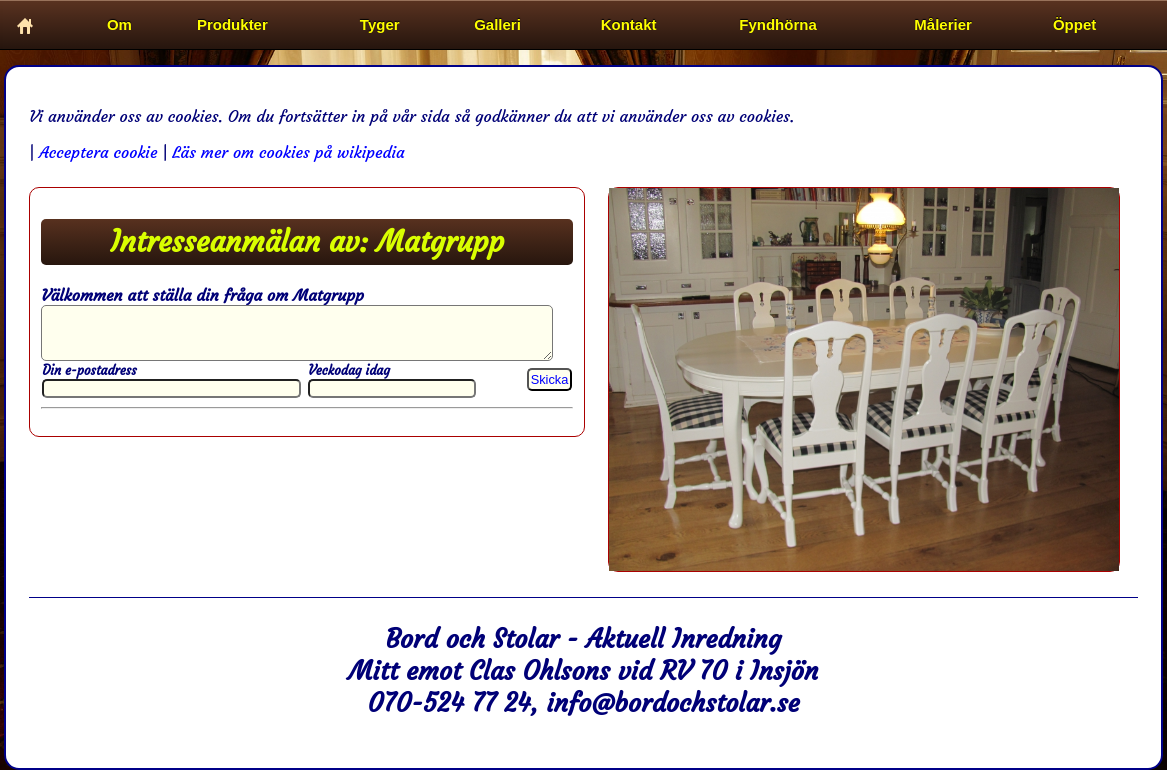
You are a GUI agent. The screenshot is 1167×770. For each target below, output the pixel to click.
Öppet (1074, 24)
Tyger (380, 24)
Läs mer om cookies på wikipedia (288, 152)
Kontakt (629, 24)
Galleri (497, 24)
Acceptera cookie (98, 152)
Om (119, 24)
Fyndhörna (778, 24)
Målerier (943, 24)
